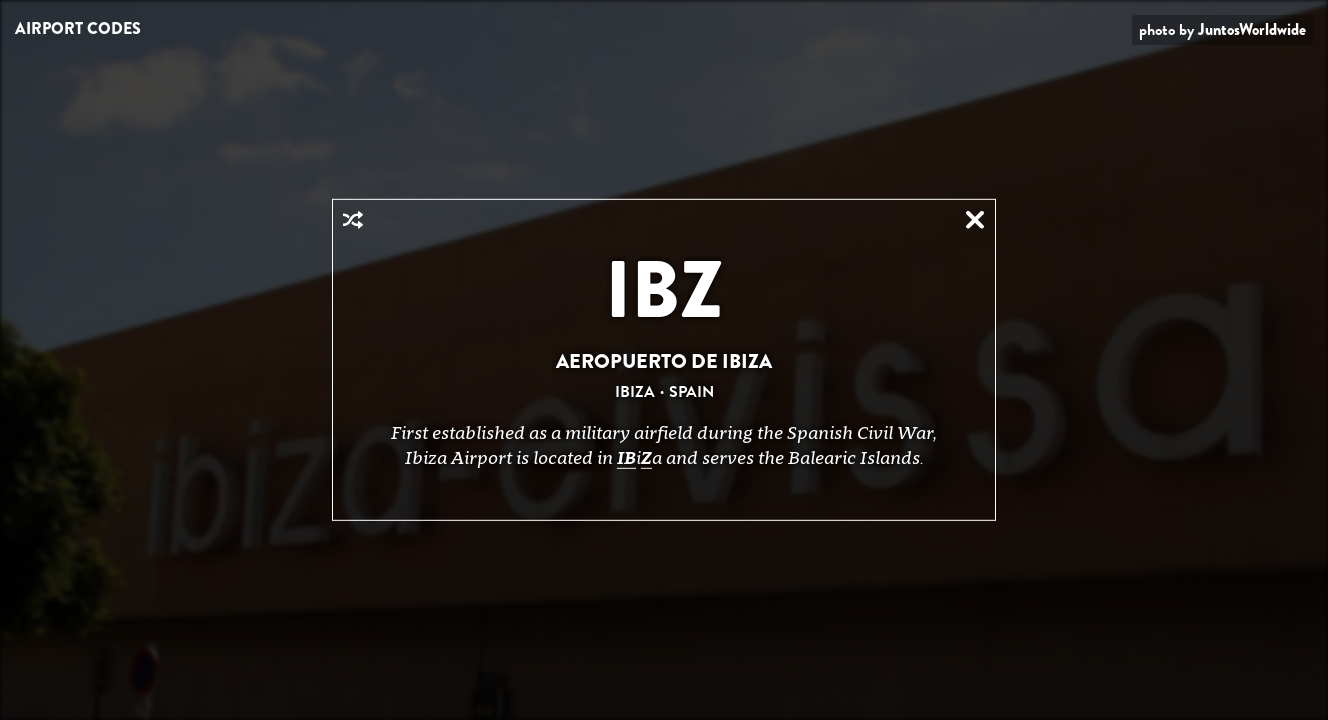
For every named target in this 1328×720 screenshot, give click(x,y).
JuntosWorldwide (1252, 29)
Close (975, 220)
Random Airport (353, 220)
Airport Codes (78, 28)
